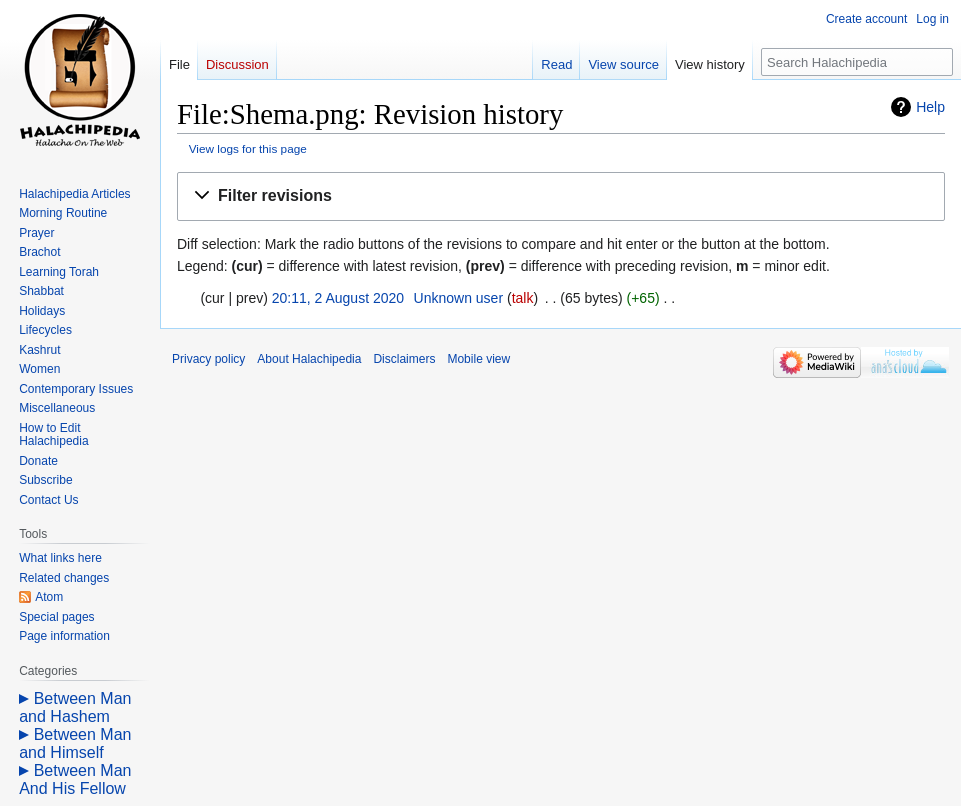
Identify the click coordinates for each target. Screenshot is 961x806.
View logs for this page (248, 148)
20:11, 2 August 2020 (338, 298)
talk (523, 298)
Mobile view (478, 359)
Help (930, 107)
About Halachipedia (309, 359)
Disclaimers (404, 359)
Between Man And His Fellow (75, 779)
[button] (561, 196)
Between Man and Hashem (75, 707)
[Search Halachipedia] (857, 62)
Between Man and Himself (75, 743)
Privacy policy (208, 359)
